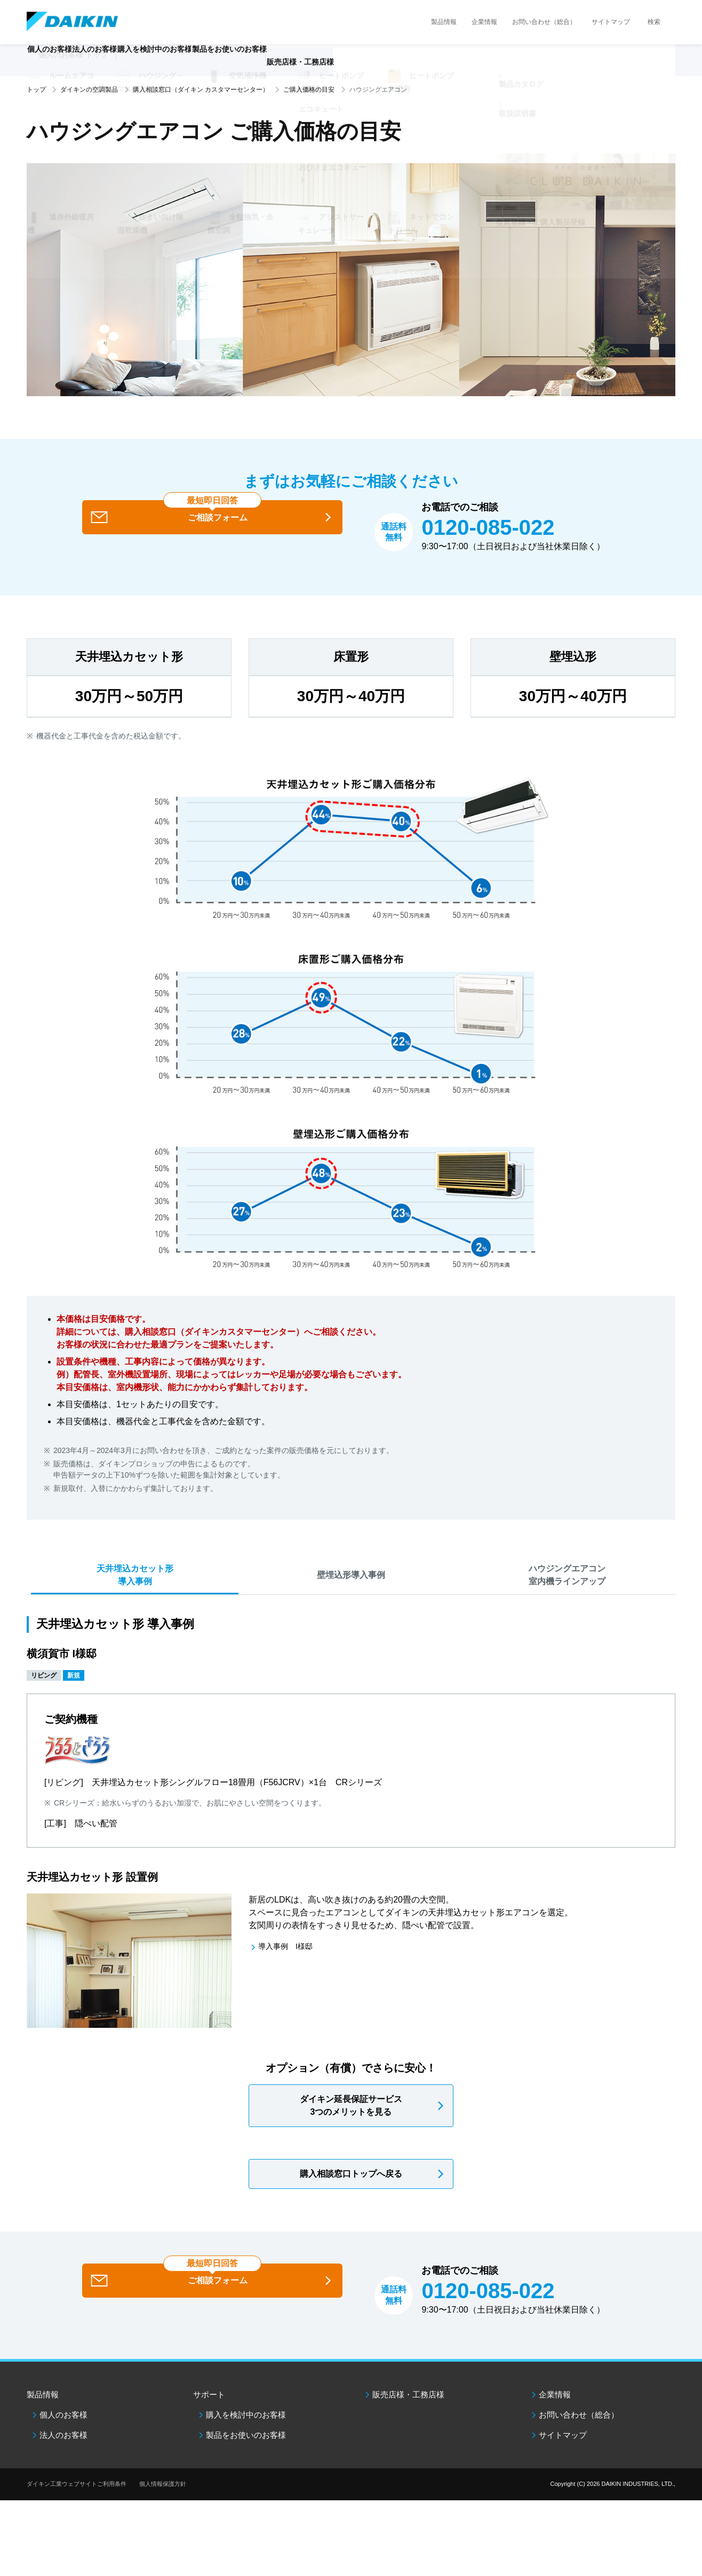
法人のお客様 (63, 2457)
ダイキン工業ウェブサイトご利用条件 (76, 2506)
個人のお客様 (63, 2437)
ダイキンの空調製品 (89, 89)
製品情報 (444, 22)
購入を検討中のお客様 (246, 2437)
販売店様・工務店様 (382, 67)
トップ (36, 89)
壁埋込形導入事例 (351, 1593)
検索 (654, 22)
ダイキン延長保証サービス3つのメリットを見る (351, 2128)
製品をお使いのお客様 (246, 2457)
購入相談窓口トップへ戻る (351, 2196)
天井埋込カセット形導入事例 (135, 1593)
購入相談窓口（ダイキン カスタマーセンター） (201, 89)
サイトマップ (611, 22)
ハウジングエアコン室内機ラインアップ (567, 1593)
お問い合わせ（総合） (544, 22)
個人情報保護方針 (162, 2506)
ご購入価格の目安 (308, 89)
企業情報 (484, 22)
